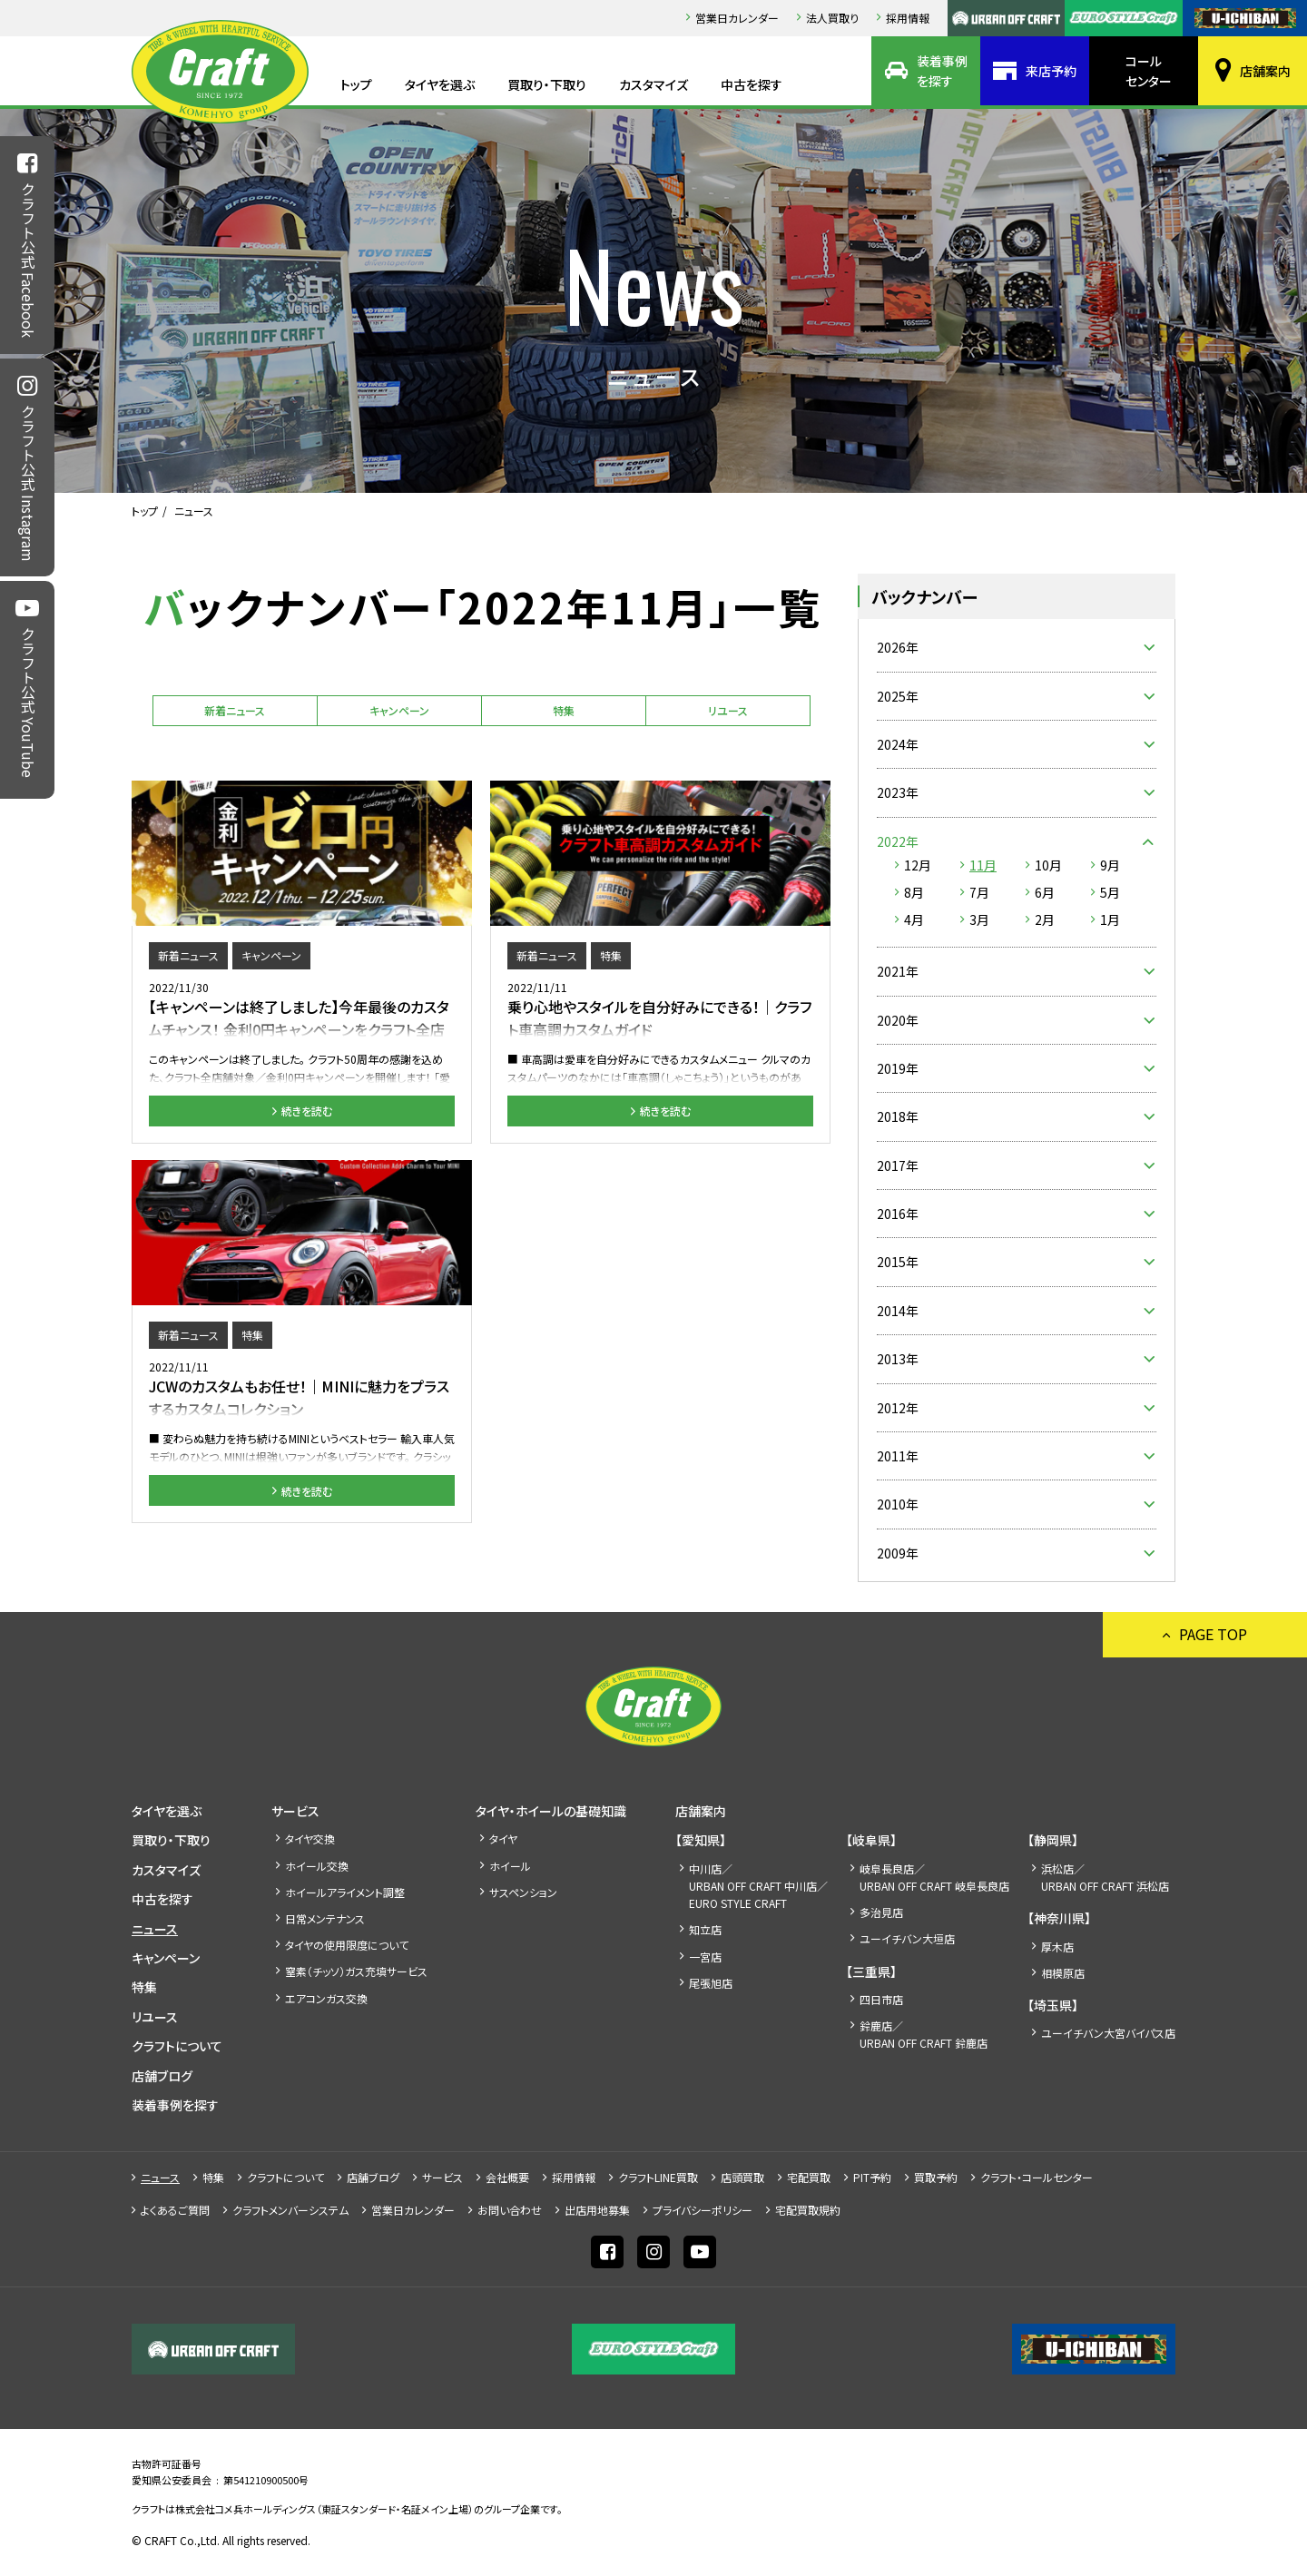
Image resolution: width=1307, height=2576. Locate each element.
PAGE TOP (1213, 1634)
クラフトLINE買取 (658, 2177)
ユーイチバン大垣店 (907, 1938)
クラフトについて (177, 2046)
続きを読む (306, 1110)
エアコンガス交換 (326, 1998)
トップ (356, 84)
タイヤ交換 (310, 1838)
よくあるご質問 (175, 2209)
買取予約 (936, 2177)
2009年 (898, 1553)
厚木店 (1057, 1946)
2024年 (898, 744)
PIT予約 (872, 2177)
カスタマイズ (653, 84)
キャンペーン (399, 710)
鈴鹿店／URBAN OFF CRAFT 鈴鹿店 (924, 2034)
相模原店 (1063, 1973)
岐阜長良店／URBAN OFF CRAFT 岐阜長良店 (934, 1877)
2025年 (898, 696)
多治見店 (881, 1912)
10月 (1048, 865)
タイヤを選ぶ (440, 84)
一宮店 (705, 1956)
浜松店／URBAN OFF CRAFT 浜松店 (1105, 1877)
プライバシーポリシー (702, 2209)
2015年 (898, 1262)
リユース (728, 710)
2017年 (898, 1165)
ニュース (155, 1929)
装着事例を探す (942, 71)
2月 (1045, 919)
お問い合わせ (509, 2209)
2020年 (898, 1020)
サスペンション (523, 1892)
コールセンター (1148, 71)
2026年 (898, 647)
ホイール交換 (317, 1865)
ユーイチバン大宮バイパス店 (1108, 2032)
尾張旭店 (710, 1983)
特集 (564, 710)
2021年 (898, 971)
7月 (979, 892)
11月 (983, 865)
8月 (914, 892)
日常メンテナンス (325, 1918)
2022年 (898, 841)
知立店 (705, 1929)
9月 (1110, 865)
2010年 (898, 1504)
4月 (914, 919)
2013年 (898, 1359)
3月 (979, 919)
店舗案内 (1265, 71)
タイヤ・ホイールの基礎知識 (551, 1811)
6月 (1045, 892)
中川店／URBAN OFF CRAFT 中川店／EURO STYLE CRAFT (758, 1886)
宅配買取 (808, 2177)
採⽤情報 (907, 17)
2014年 (898, 1311)
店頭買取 (742, 2177)
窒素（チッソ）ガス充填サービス (356, 1971)
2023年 (898, 792)
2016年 (898, 1213)
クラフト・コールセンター (1036, 2177)
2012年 (898, 1408)
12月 (917, 865)
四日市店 (881, 1999)
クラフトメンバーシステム (290, 2209)
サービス (295, 1811)
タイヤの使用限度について (346, 1944)
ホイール (510, 1865)
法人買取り (832, 17)
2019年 (898, 1068)
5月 (1110, 892)
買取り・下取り (546, 84)
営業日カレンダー (737, 17)
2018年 (898, 1116)
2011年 (898, 1456)
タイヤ (503, 1838)
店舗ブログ (162, 2076)
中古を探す (751, 84)
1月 (1110, 919)
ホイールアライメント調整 (345, 1892)
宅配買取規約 (807, 2209)
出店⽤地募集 (597, 2209)
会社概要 (507, 2177)
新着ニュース (234, 710)
